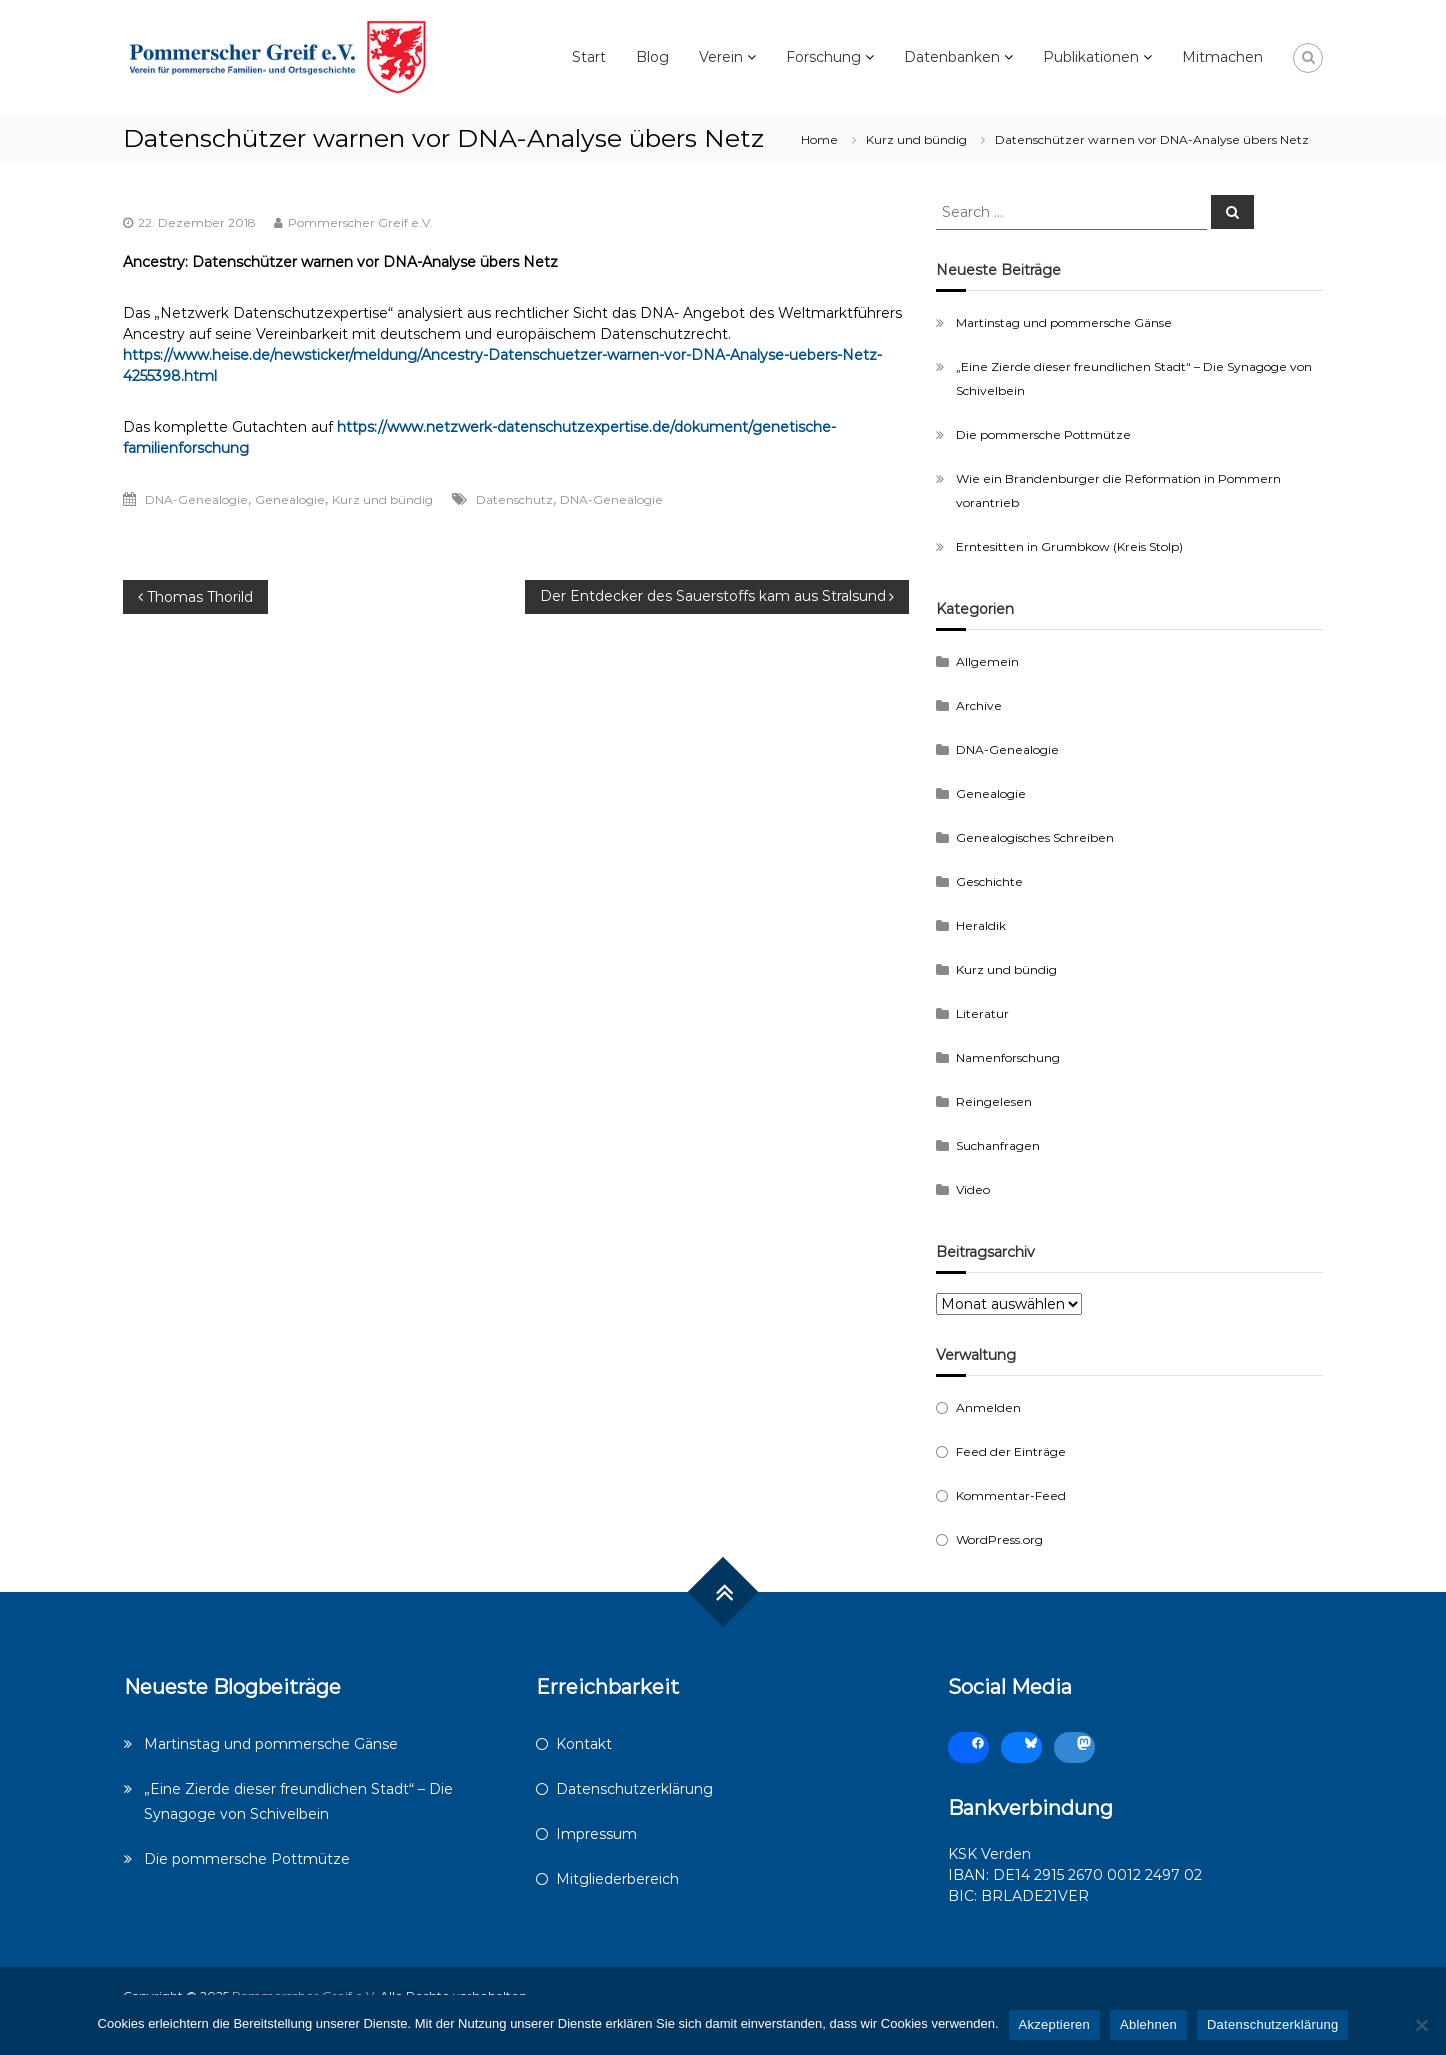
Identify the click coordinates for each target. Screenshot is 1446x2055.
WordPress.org (999, 1539)
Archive (979, 705)
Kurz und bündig (916, 139)
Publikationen (1091, 57)
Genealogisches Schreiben (1035, 837)
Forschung (823, 57)
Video (973, 1189)
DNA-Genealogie (196, 499)
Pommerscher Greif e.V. (360, 222)
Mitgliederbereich (617, 1879)
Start (589, 57)
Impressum (596, 1834)
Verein (721, 57)
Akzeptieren (1054, 2024)
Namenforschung (1008, 1057)
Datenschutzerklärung (634, 1789)
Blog (652, 57)
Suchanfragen (998, 1145)
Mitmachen (1222, 57)
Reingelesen (994, 1101)
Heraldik (981, 925)
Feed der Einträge (1011, 1451)
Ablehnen (1148, 2024)
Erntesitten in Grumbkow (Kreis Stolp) (1069, 546)
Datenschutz (514, 499)
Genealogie (290, 499)
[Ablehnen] (1421, 2025)
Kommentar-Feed (1011, 1495)
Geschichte (989, 881)
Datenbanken (952, 57)
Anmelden (988, 1407)
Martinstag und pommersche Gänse (1064, 322)
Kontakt (584, 1744)
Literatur (982, 1013)
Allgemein (987, 661)
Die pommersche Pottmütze (1043, 434)
